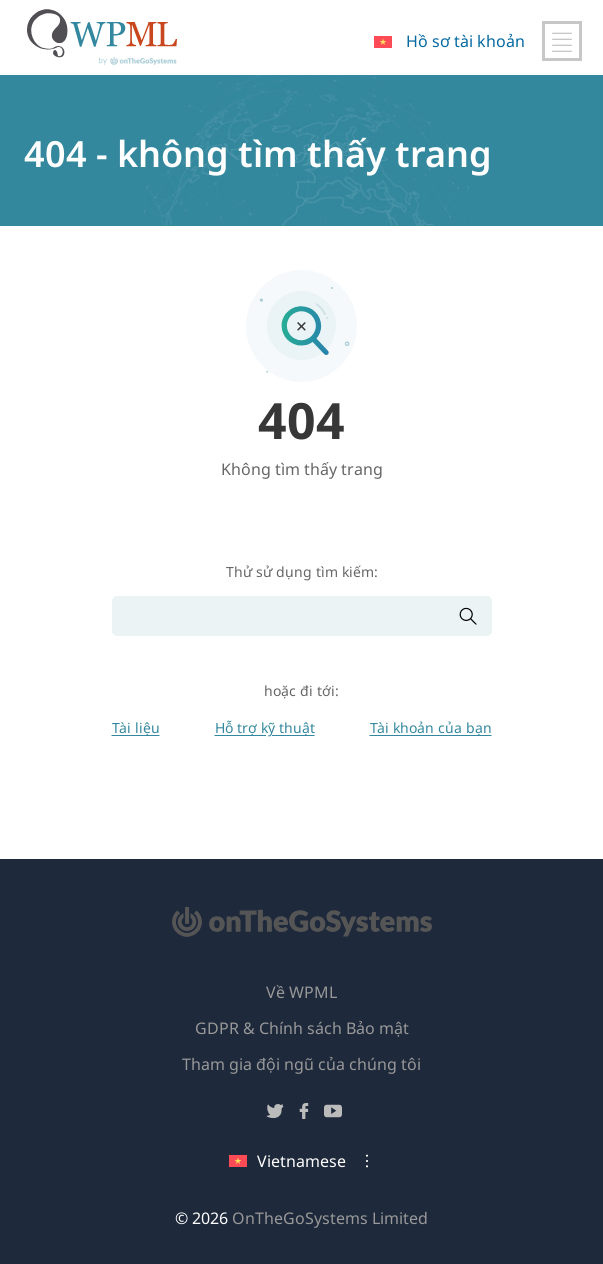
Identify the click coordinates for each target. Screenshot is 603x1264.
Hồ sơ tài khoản (465, 41)
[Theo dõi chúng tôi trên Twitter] (275, 1114)
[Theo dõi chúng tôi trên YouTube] (333, 1114)
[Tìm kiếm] (285, 616)
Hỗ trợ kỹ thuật (265, 727)
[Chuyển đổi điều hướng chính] (562, 41)
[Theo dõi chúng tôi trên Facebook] (304, 1114)
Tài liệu (136, 727)
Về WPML (301, 992)
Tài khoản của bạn (431, 727)
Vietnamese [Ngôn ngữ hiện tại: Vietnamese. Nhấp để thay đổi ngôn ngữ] (287, 1161)
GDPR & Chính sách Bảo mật (302, 1028)
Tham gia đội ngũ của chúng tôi (301, 1064)
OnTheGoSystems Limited (330, 1218)
